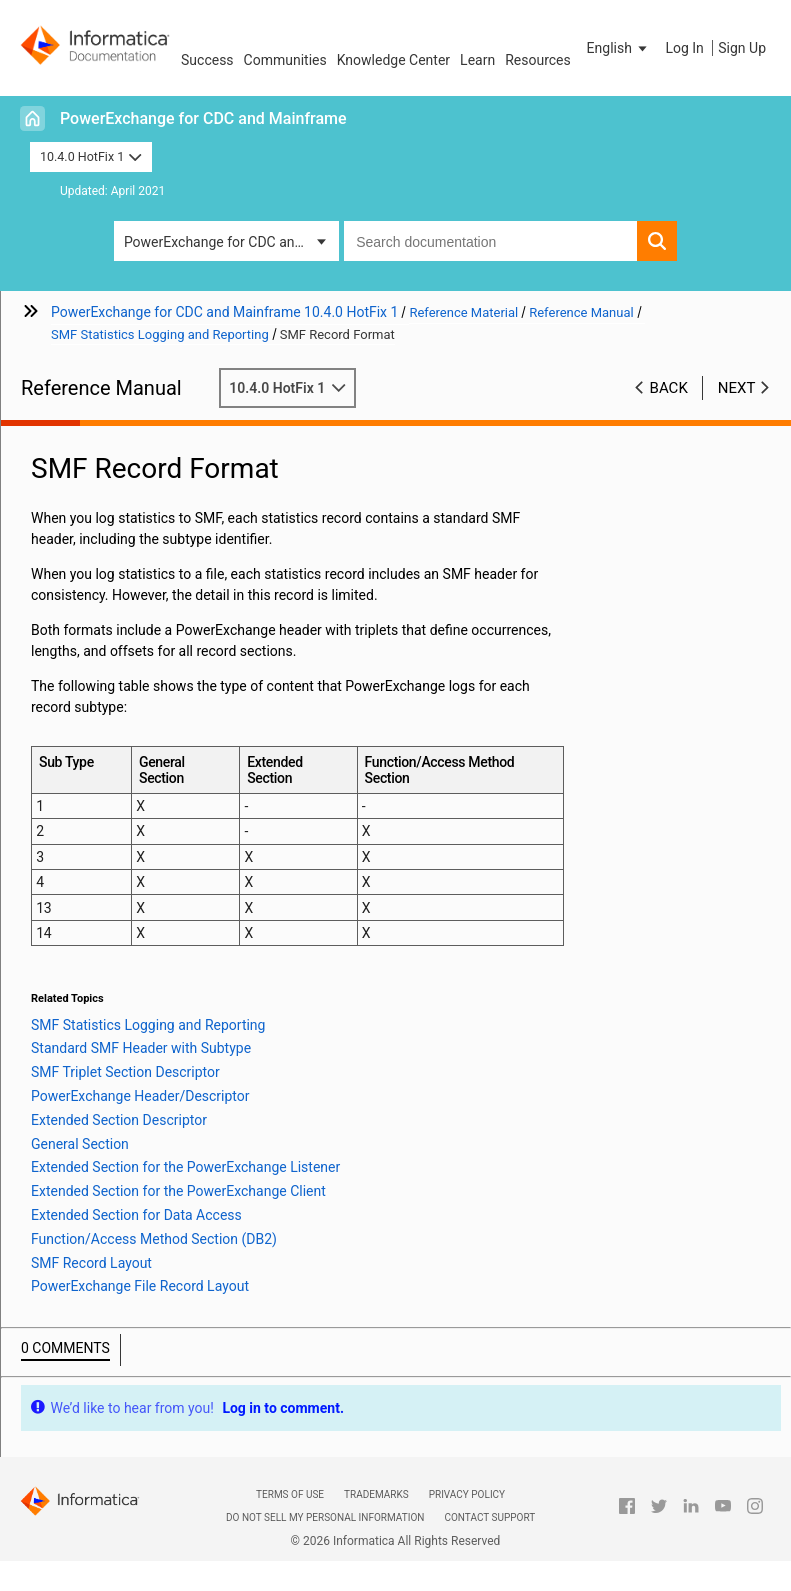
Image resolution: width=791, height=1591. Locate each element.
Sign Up (742, 48)
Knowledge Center (393, 60)
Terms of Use (290, 1494)
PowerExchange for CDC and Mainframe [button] (231, 242)
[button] (619, 48)
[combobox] (490, 241)
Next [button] (737, 388)
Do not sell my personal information (325, 1517)
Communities (285, 60)
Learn (477, 60)
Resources (538, 60)
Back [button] (669, 388)
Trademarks (376, 1494)
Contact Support (489, 1517)
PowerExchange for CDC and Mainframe (203, 118)
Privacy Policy (467, 1494)
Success (207, 60)
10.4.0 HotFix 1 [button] (91, 156)
